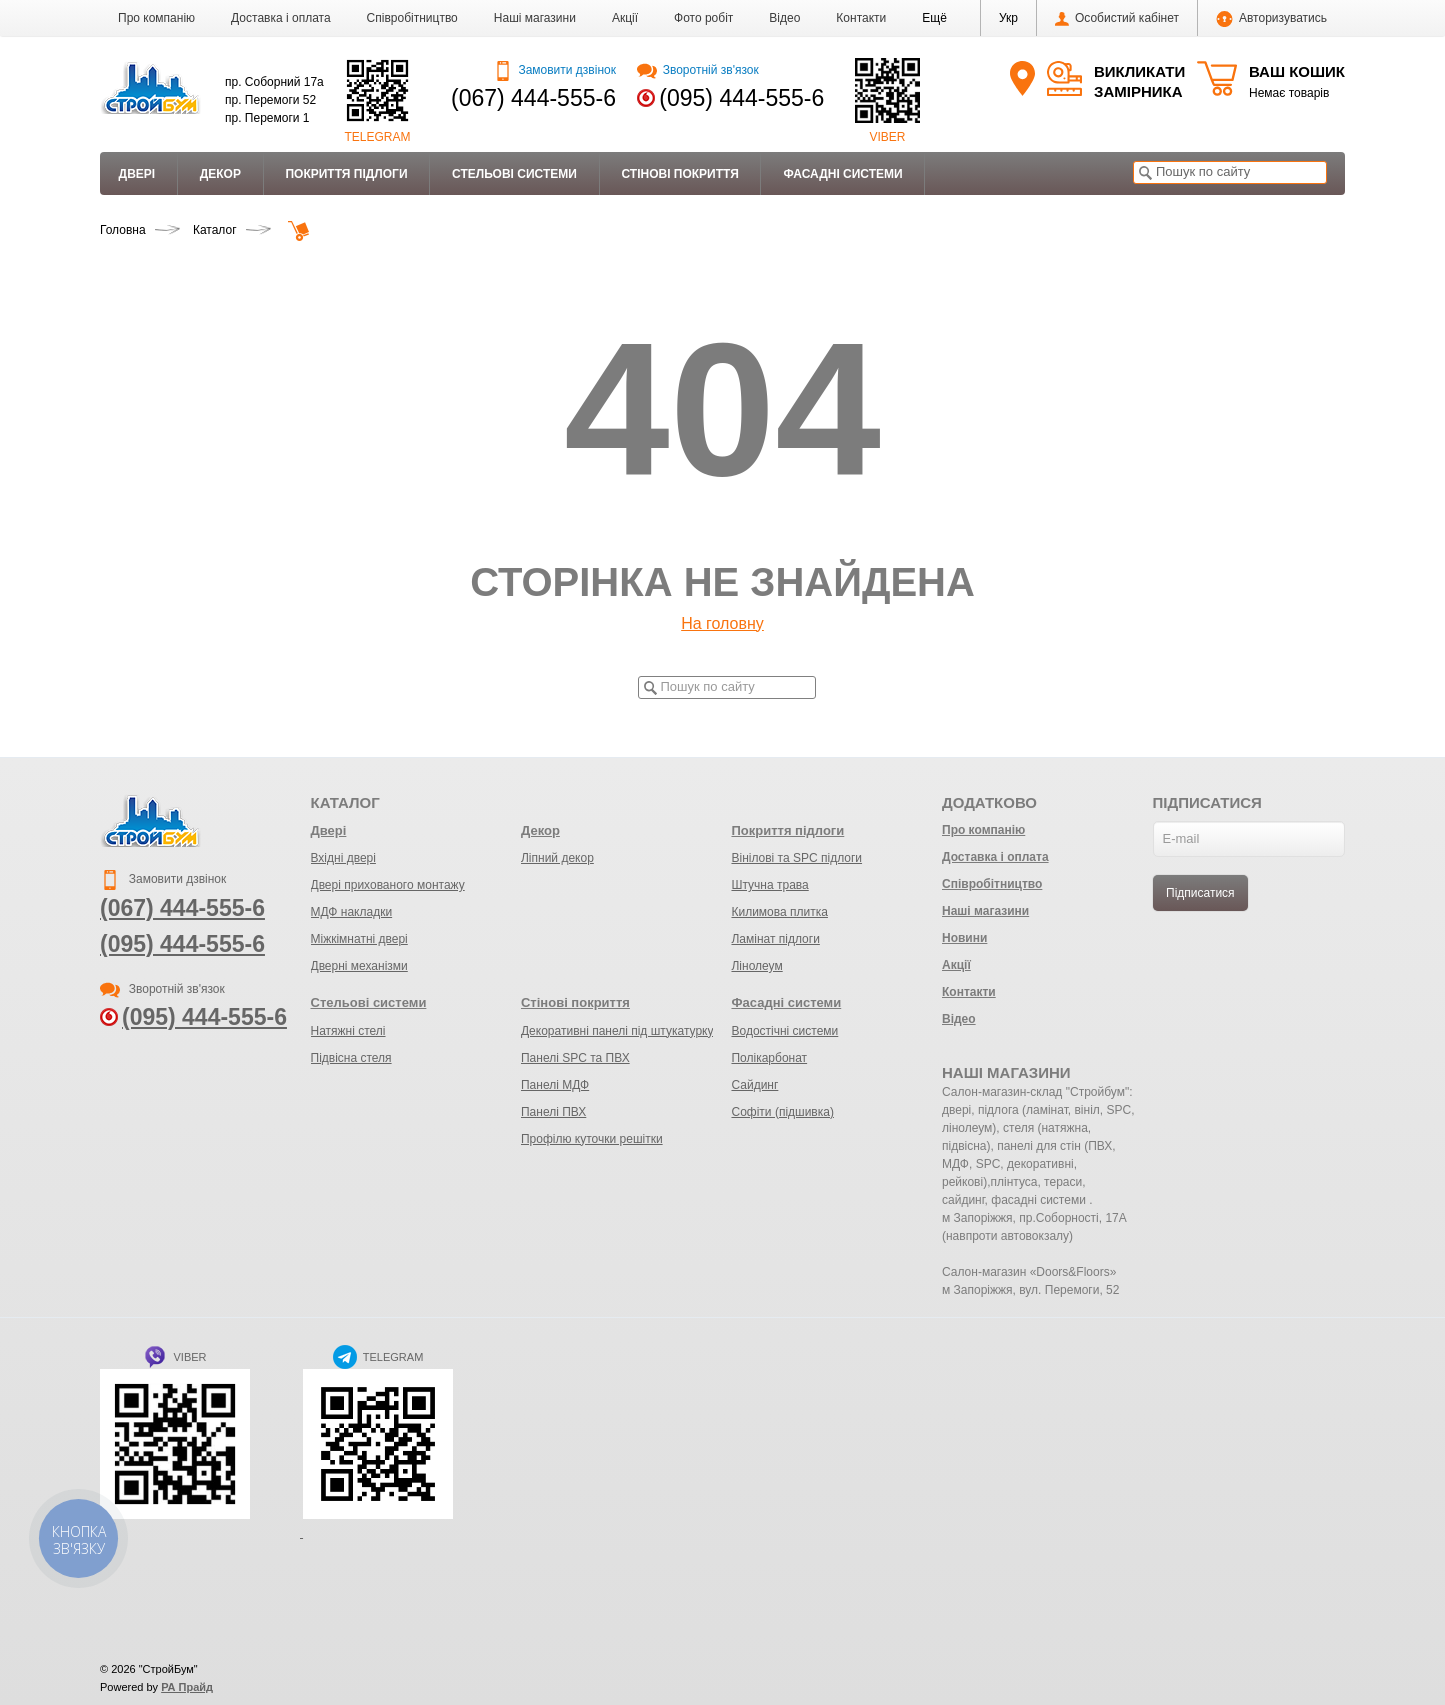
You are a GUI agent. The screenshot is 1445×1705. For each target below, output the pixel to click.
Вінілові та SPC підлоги (796, 858)
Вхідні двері (343, 858)
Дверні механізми (359, 966)
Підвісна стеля (351, 1058)
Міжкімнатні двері (359, 939)
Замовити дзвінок (554, 70)
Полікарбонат (769, 1058)
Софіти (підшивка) (782, 1112)
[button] (934, 18)
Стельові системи (514, 174)
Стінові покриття (679, 174)
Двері (137, 174)
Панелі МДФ (555, 1085)
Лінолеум (756, 966)
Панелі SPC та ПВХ (575, 1058)
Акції (625, 18)
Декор (220, 174)
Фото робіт (703, 18)
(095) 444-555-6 (741, 98)
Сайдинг (754, 1085)
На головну (722, 623)
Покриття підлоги (346, 174)
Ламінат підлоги (775, 939)
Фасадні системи (842, 174)
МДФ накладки (352, 912)
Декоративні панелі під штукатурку (617, 1031)
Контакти (861, 18)
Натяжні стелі (348, 1031)
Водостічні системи (784, 1031)
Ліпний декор (557, 858)
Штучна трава (769, 885)
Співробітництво (412, 18)
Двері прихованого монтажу (388, 885)
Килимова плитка (779, 912)
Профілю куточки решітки (592, 1139)
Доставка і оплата (281, 18)
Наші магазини (535, 18)
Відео (784, 18)
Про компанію (156, 18)
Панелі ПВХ (553, 1112)
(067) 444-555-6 (533, 98)
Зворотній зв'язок (697, 70)
